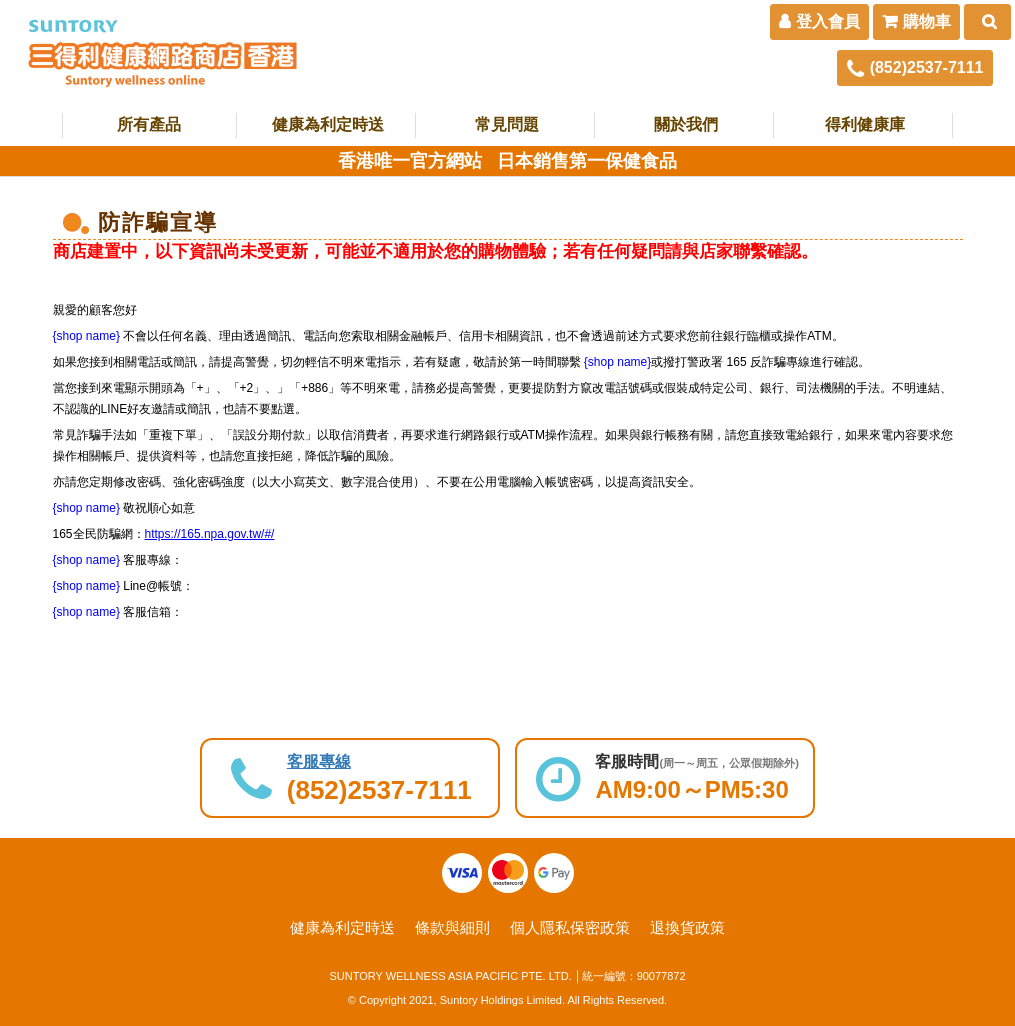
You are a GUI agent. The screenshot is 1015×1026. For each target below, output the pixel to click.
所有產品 (149, 124)
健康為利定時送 (328, 124)
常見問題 (507, 124)
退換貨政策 (687, 927)
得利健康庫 (865, 124)
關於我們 (686, 124)
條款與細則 (452, 927)
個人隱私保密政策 (570, 927)
